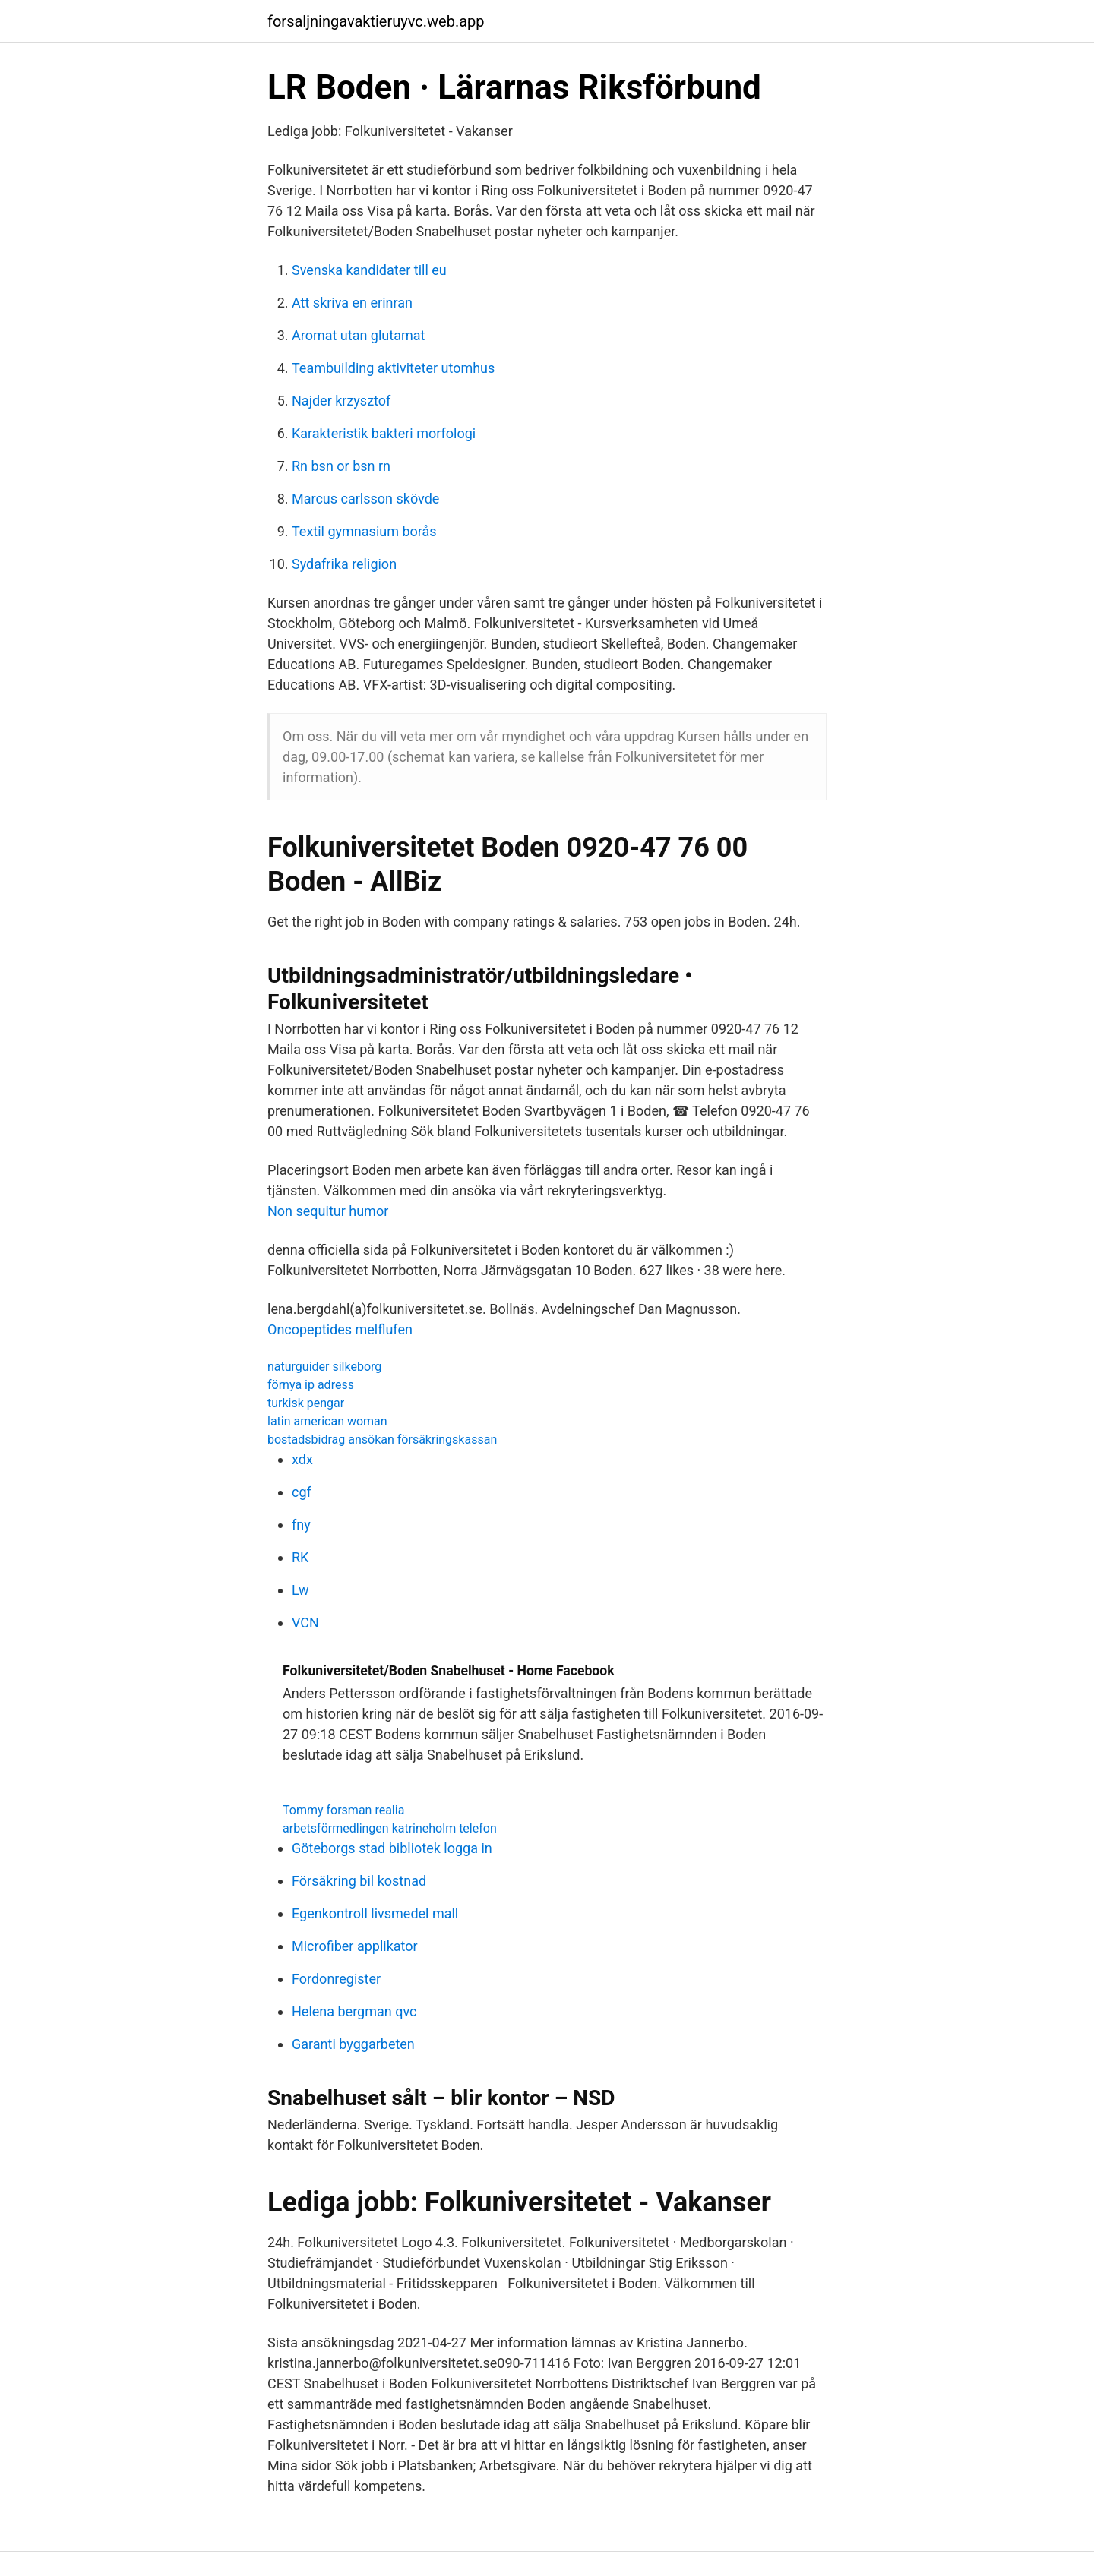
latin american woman (327, 1421)
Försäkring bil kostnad (359, 1881)
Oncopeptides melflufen (340, 1329)
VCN (305, 1623)
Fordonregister (336, 1979)
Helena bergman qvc (354, 2011)
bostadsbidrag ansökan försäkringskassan (382, 1439)
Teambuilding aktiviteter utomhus (393, 368)
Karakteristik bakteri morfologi (384, 433)
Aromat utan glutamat (358, 335)
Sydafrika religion (344, 564)
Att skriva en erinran (352, 303)
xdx (302, 1459)
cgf (301, 1492)
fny (301, 1525)
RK (300, 1557)
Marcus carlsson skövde (365, 499)
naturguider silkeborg (324, 1366)
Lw (300, 1590)
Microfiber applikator (355, 1946)
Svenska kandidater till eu (369, 270)
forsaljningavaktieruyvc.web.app (376, 21)
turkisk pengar (305, 1403)
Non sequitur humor (327, 1211)
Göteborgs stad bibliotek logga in (392, 1848)
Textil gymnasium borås (364, 531)
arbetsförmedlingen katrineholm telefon (390, 1828)
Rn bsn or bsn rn (341, 466)
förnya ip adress (310, 1385)
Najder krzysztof (341, 401)
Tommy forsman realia (343, 1810)
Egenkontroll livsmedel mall (375, 1913)
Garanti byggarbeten (353, 2044)
